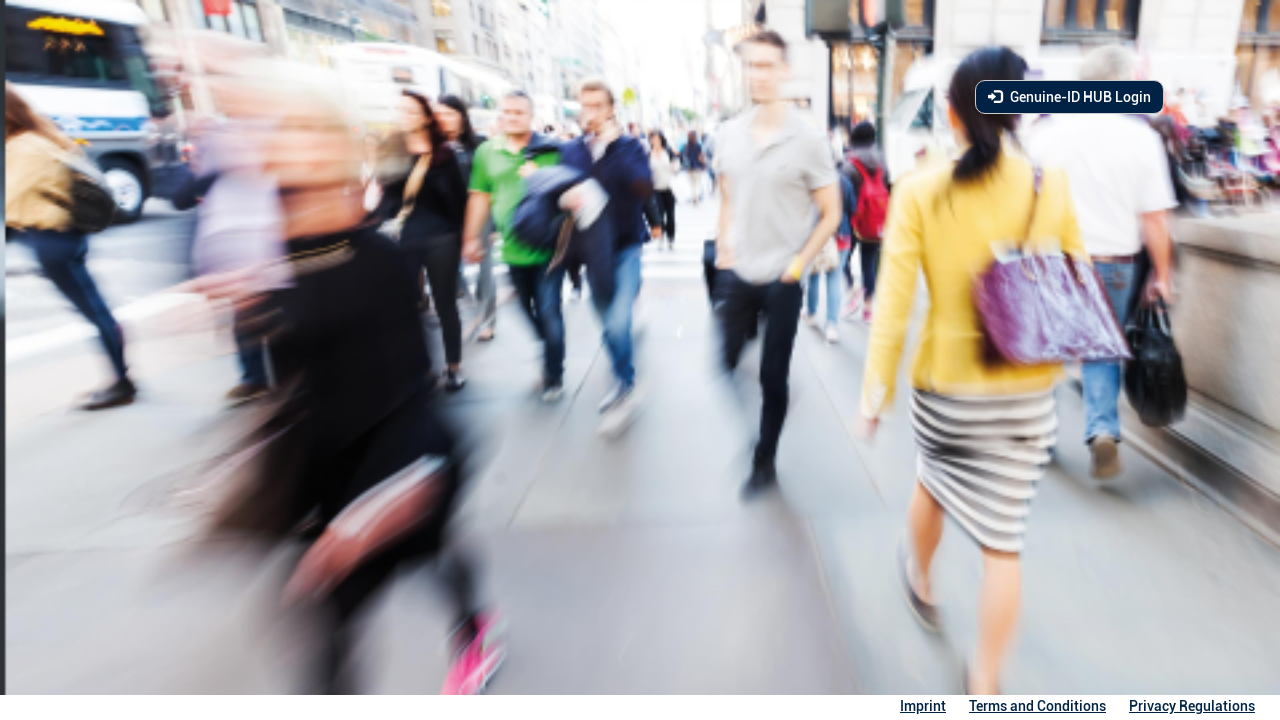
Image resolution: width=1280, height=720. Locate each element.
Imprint (923, 706)
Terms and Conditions (1037, 706)
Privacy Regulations (1192, 706)
